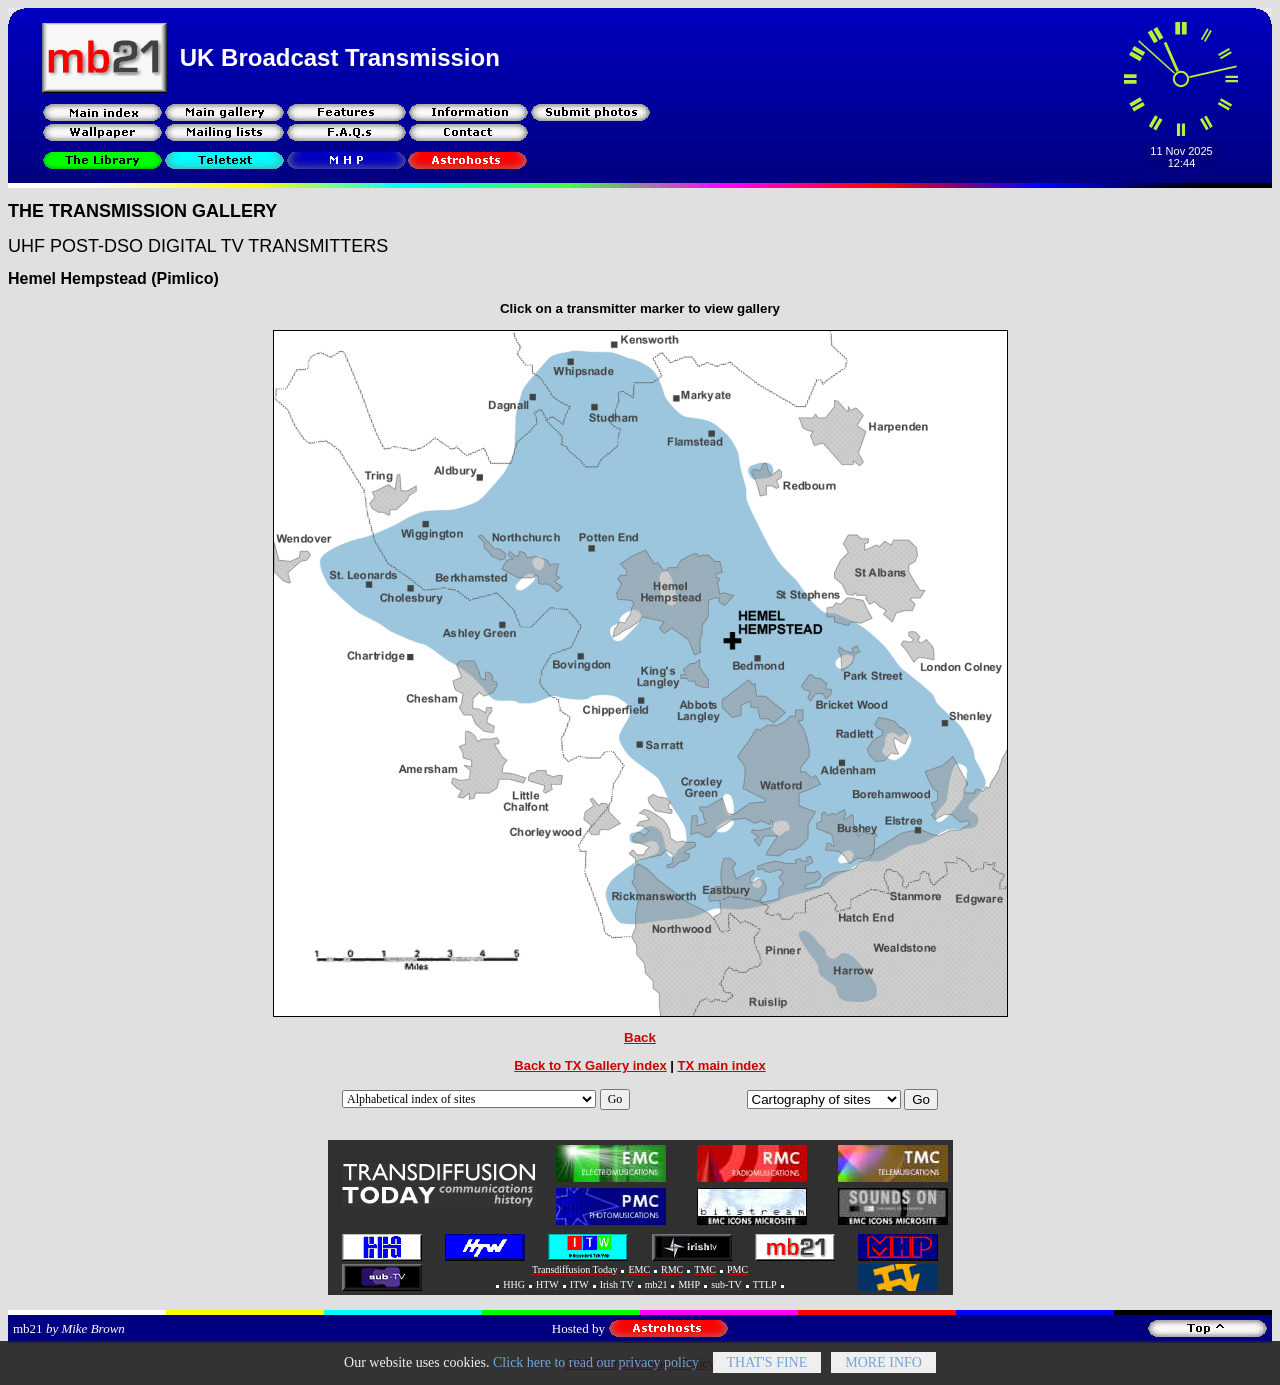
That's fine (767, 1367)
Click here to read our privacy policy (596, 1367)
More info (883, 1367)
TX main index (722, 1065)
